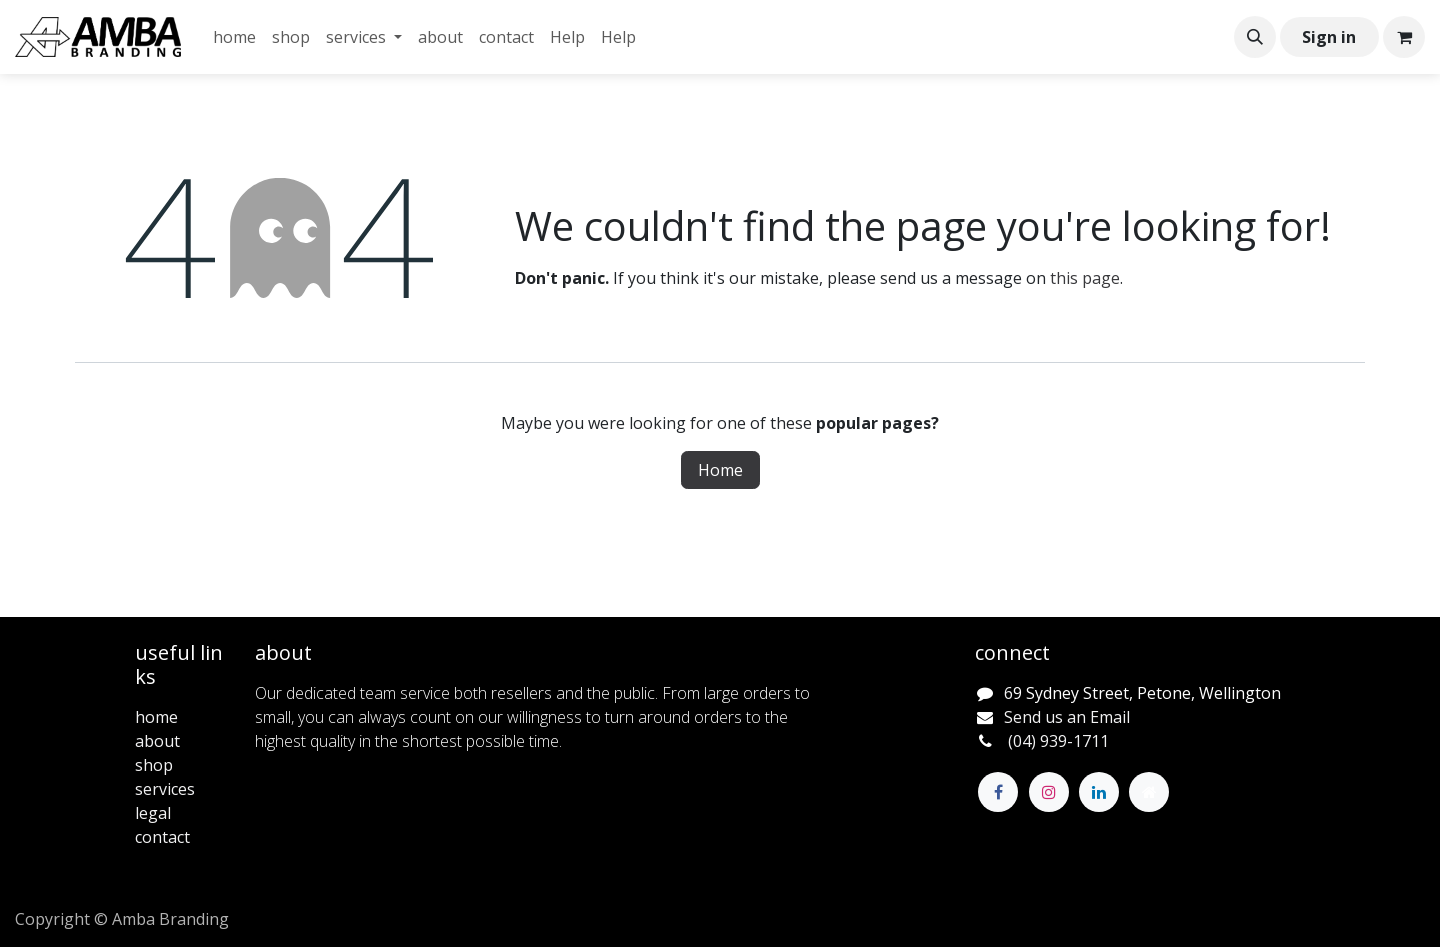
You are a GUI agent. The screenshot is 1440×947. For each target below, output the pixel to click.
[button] (1255, 37)
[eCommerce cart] (1404, 37)
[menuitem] (234, 37)
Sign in (1329, 37)
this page (1085, 278)
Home (720, 470)
